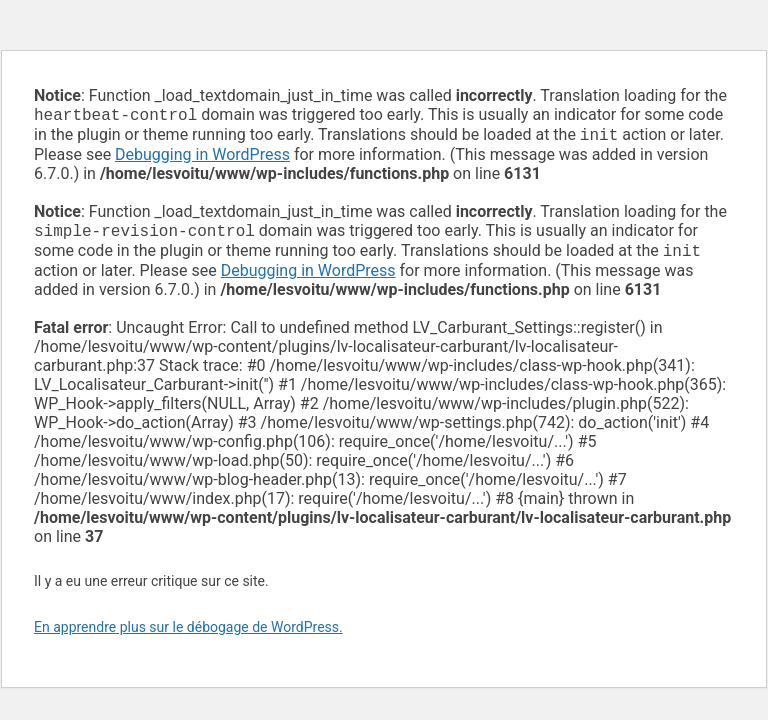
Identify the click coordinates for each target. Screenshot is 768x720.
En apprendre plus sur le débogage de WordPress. (188, 635)
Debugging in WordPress (202, 158)
